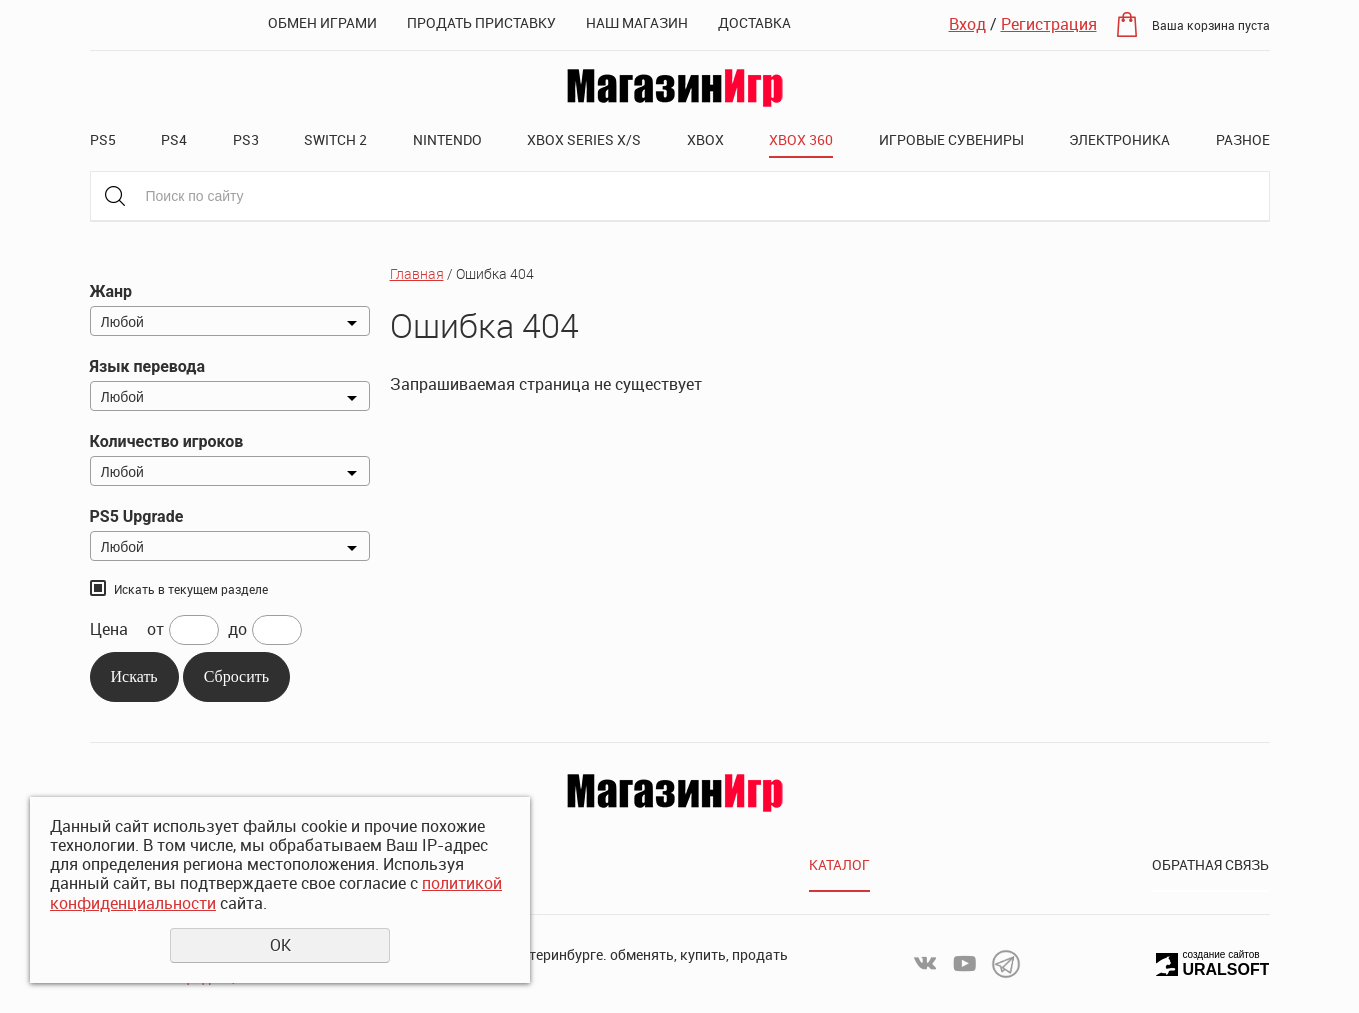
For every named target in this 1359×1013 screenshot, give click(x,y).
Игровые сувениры (951, 139)
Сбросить (236, 676)
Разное (1243, 139)
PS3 (246, 139)
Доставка (754, 22)
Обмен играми (322, 22)
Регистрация (1049, 24)
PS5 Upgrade (137, 516)
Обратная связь (1210, 864)
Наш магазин (637, 22)
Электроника (1119, 139)
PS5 (103, 139)
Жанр (111, 291)
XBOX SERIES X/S (584, 139)
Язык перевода (147, 366)
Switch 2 (335, 139)
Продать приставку (481, 22)
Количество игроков (167, 441)
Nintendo (447, 139)
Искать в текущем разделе (191, 589)
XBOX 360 (801, 139)
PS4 (174, 139)
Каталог (839, 864)
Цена (109, 629)
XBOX (705, 139)
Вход (967, 24)
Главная (417, 273)
